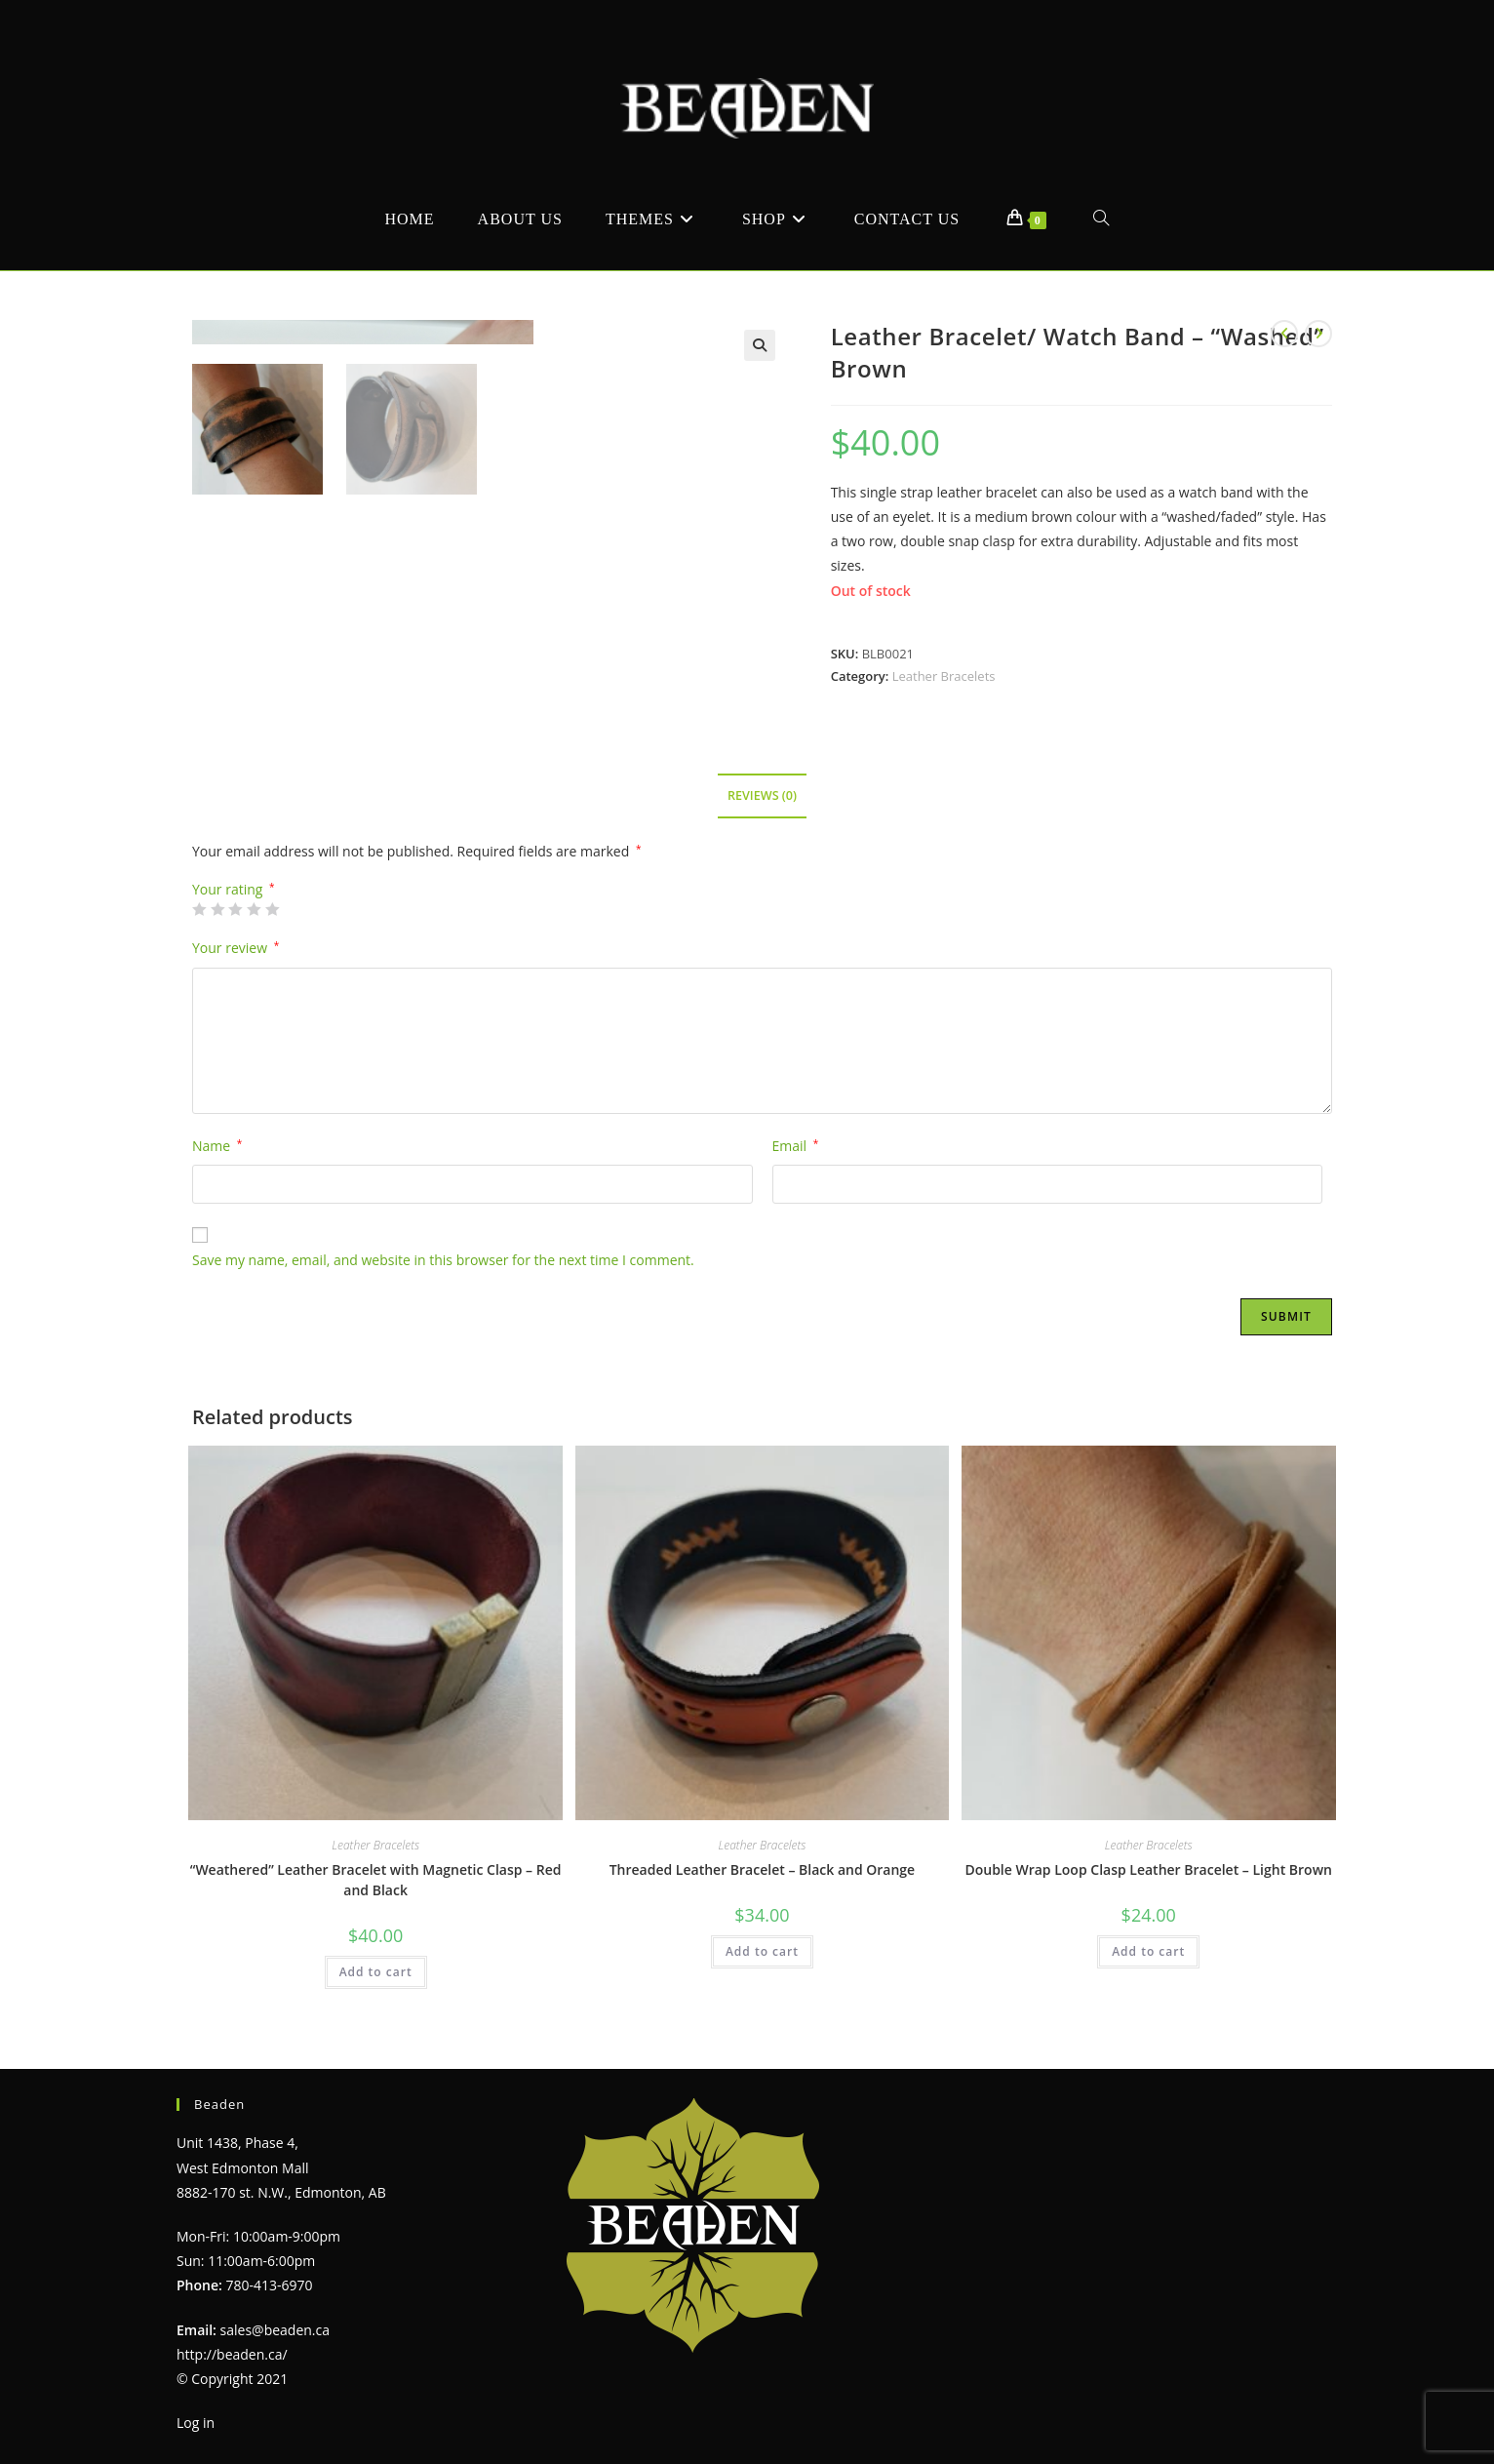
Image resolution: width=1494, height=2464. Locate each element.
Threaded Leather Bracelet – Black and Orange (762, 1869)
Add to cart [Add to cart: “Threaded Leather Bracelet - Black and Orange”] (762, 1951)
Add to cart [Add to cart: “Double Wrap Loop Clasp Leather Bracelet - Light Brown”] (1148, 1951)
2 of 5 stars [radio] (217, 909)
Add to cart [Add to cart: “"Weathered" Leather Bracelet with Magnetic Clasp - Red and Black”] (376, 1972)
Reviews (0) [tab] (762, 795)
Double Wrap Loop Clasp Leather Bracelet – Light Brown (1148, 1869)
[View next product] (1318, 333)
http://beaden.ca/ (232, 2354)
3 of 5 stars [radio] (235, 909)
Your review (235, 947)
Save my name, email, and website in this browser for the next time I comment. (443, 1260)
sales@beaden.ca (275, 2330)
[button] (759, 345)
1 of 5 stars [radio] (199, 909)
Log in (196, 2422)
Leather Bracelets (944, 676)
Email (795, 1145)
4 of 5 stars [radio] (253, 909)
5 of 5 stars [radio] (272, 909)
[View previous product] (1284, 333)
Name (217, 1145)
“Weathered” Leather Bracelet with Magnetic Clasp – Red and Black (376, 1879)
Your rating (233, 889)
